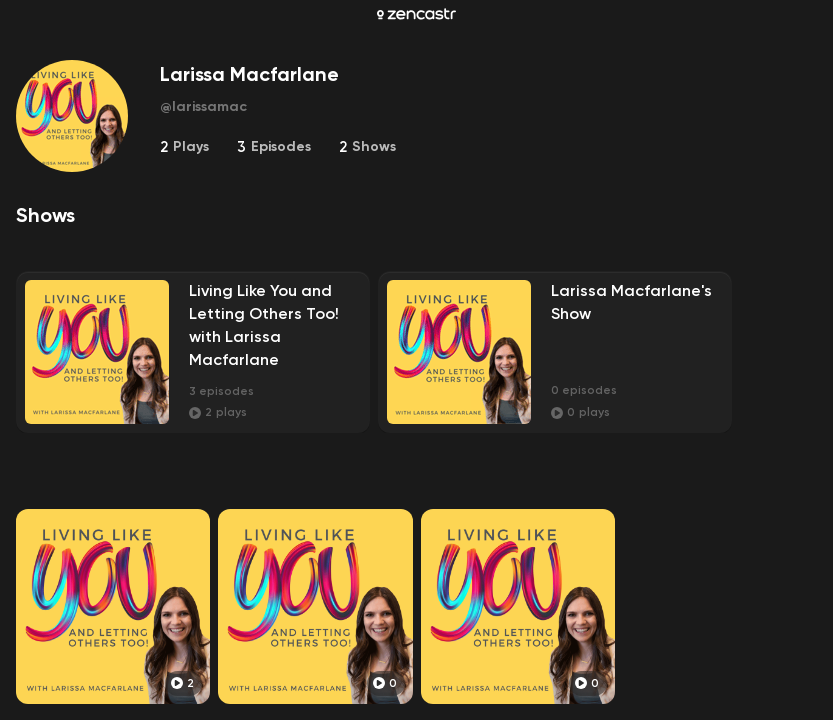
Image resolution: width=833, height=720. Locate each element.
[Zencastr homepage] (416, 14)
